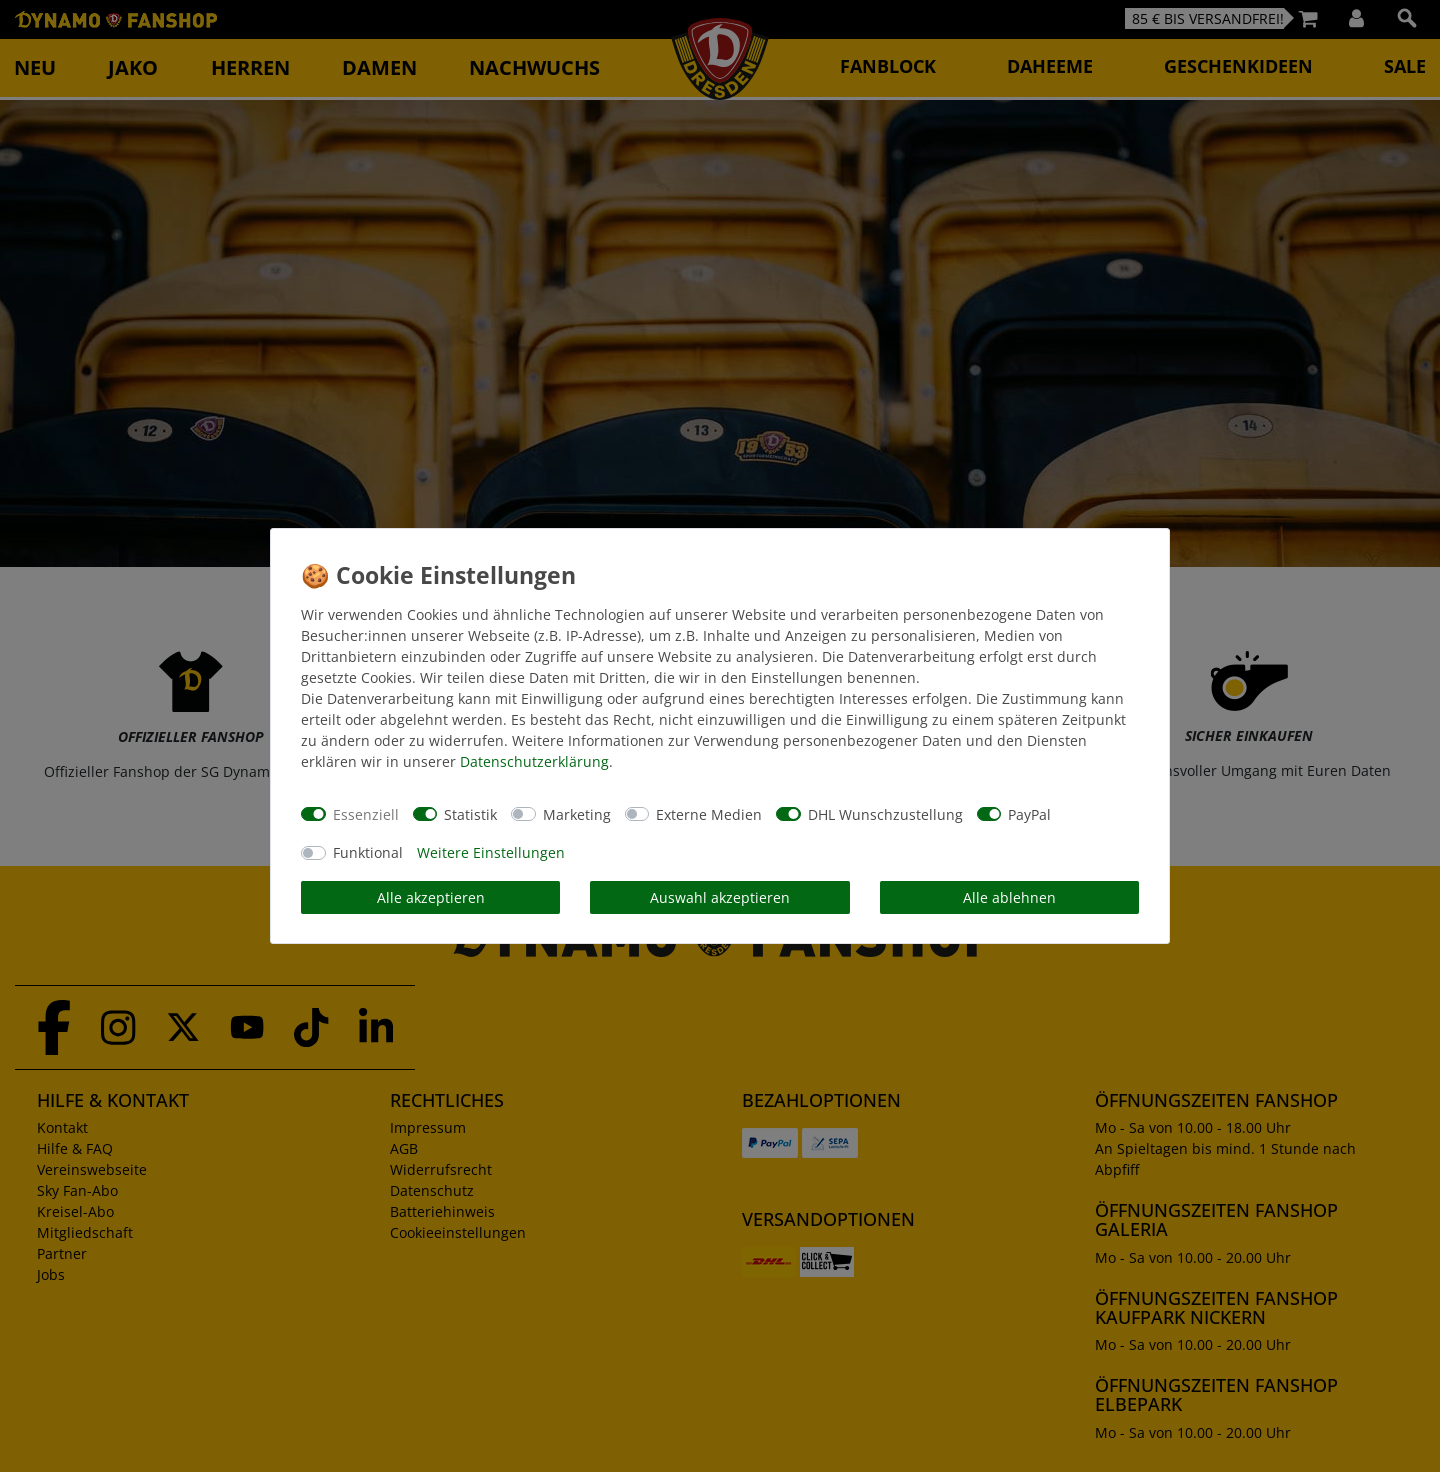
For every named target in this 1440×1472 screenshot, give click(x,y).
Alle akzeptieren (431, 897)
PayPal (1029, 814)
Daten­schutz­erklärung (534, 761)
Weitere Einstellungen (491, 852)
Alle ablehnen (1009, 897)
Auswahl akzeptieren (720, 897)
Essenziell (366, 814)
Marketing (577, 814)
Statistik (470, 814)
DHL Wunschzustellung (885, 814)
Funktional (368, 852)
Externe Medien (709, 814)
